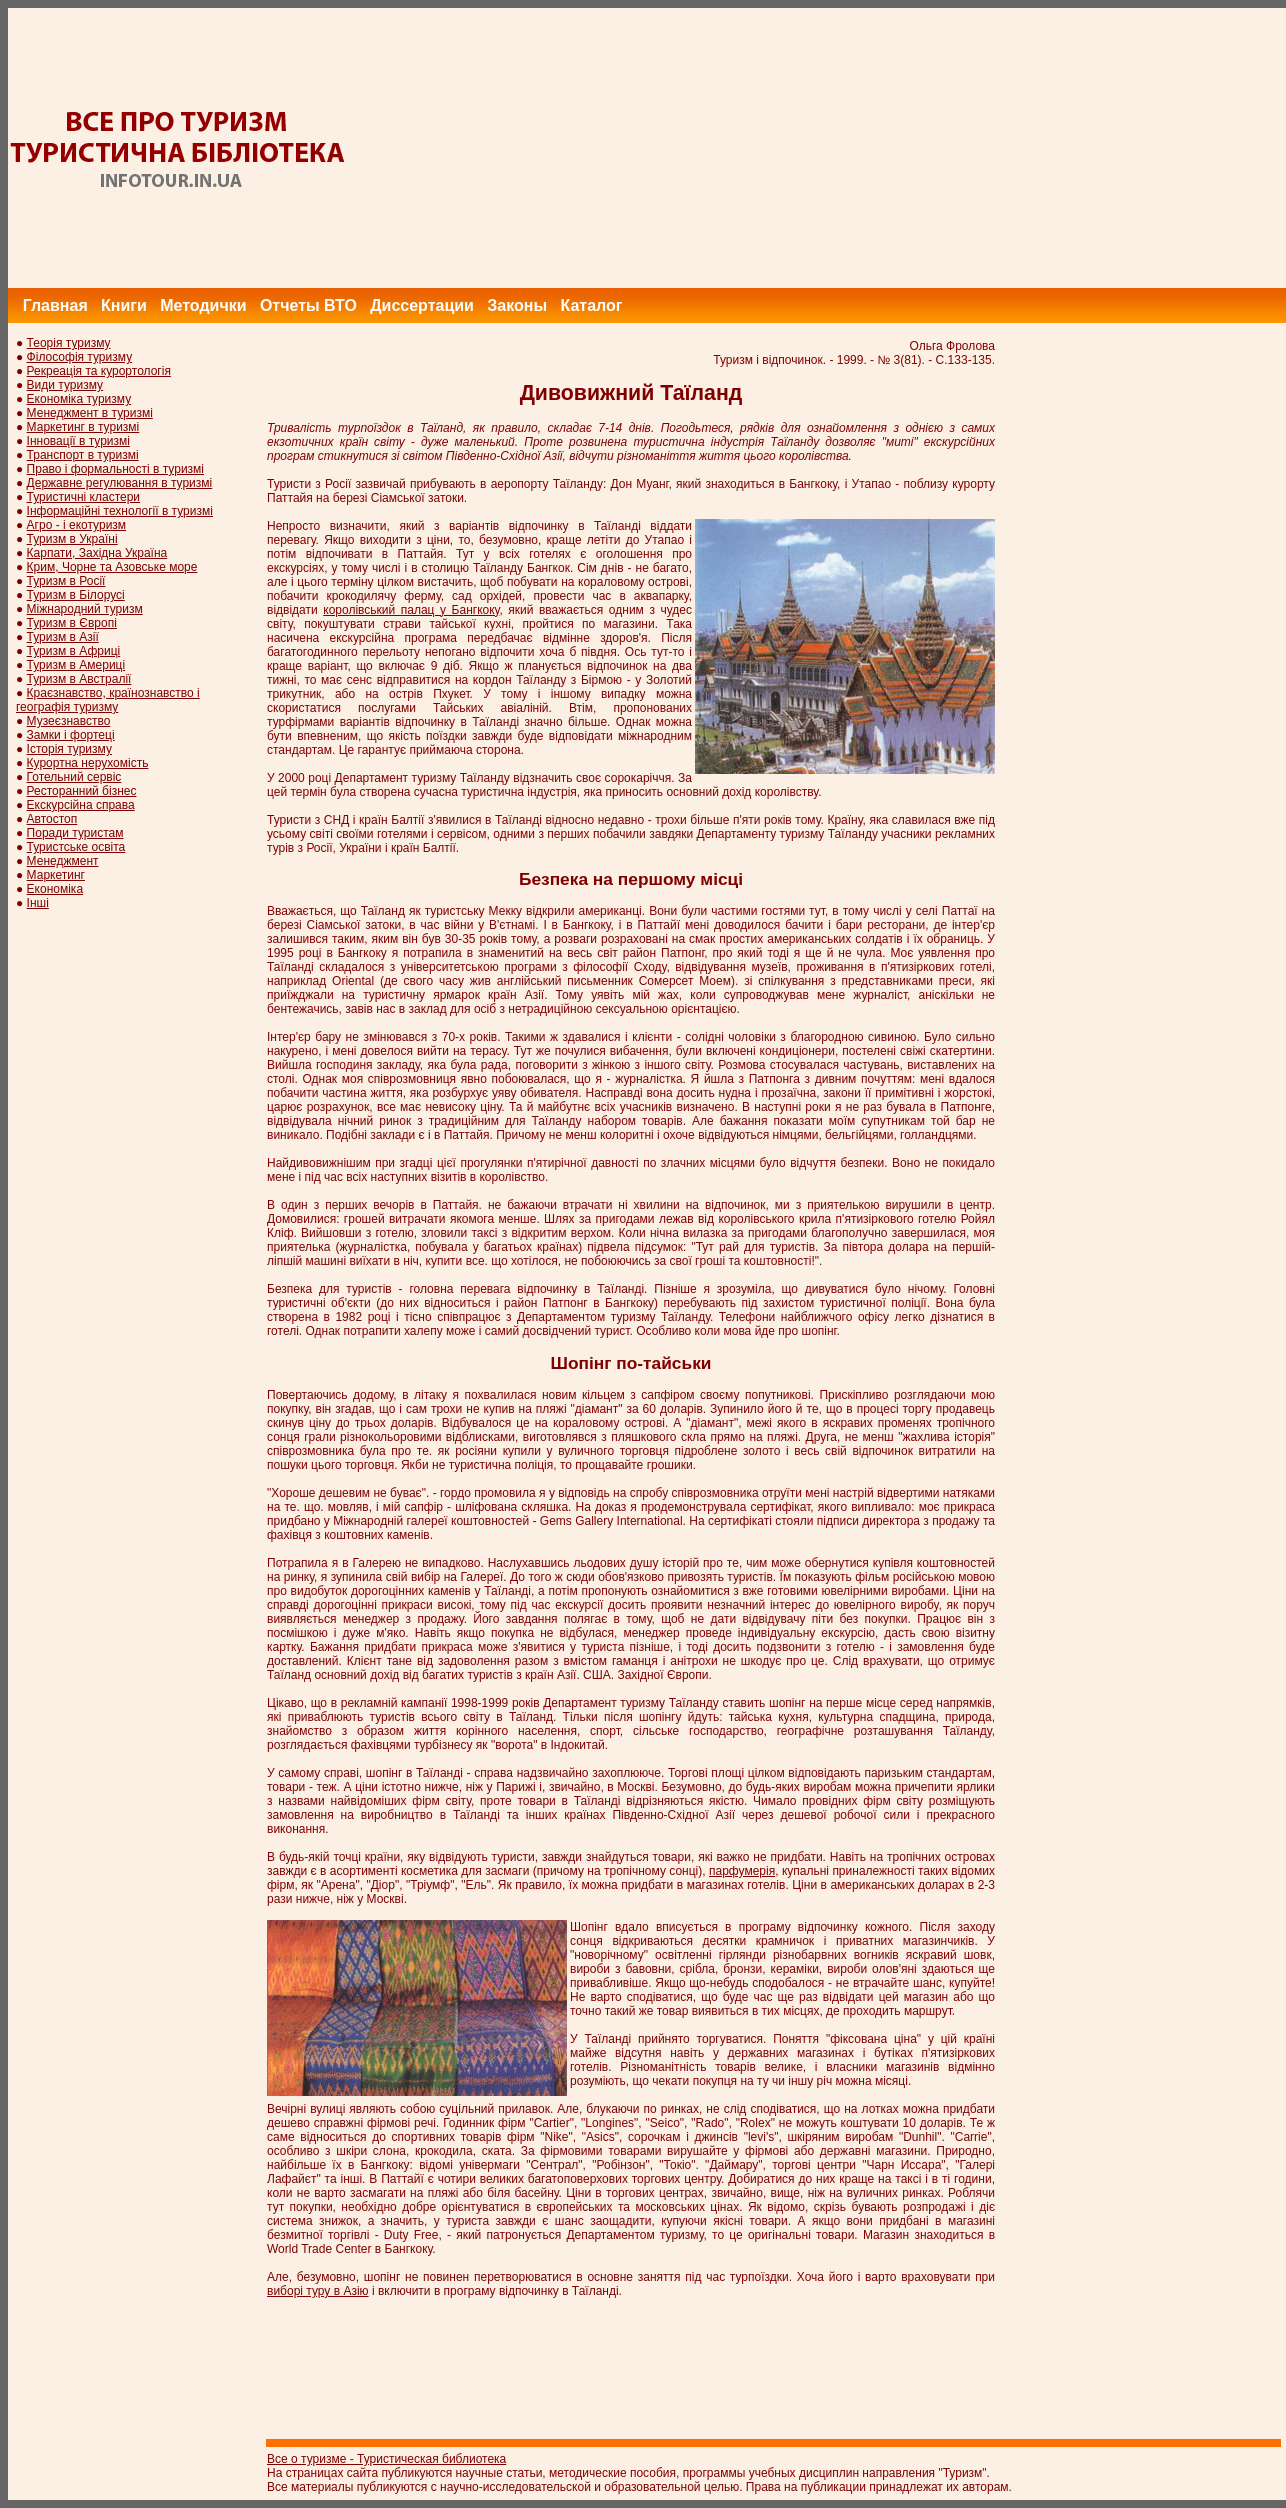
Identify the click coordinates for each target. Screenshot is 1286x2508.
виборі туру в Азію (318, 2291)
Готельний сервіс (74, 777)
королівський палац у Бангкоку (411, 610)
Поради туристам (75, 833)
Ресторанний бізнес (82, 791)
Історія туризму (69, 749)
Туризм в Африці (74, 651)
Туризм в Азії (63, 637)
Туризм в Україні (72, 539)
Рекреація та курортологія (99, 371)
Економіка (55, 889)
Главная (55, 305)
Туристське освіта (76, 847)
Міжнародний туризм (85, 609)
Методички (203, 305)
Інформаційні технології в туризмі (120, 511)
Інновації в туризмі (78, 441)
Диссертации (422, 305)
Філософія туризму (80, 357)
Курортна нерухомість (88, 763)
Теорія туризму (69, 343)
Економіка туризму (79, 399)
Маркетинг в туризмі (83, 427)
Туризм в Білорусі (76, 595)
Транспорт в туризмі (83, 455)
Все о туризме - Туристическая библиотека (386, 2459)
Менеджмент (63, 861)
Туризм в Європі (72, 623)
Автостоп (52, 819)
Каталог (591, 305)
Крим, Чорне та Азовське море (112, 567)
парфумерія (742, 1871)
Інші (38, 903)
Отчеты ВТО (308, 305)
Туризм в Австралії (79, 679)
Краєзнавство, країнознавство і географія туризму (108, 700)
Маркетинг (56, 875)
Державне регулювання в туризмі (120, 483)
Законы (517, 305)
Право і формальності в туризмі (115, 469)
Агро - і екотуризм (77, 525)
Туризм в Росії (66, 581)
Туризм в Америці (76, 665)
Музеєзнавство (69, 721)
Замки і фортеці (71, 735)
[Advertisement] (922, 148)
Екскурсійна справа (81, 805)
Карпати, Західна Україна (97, 553)
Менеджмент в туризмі (90, 413)
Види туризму (65, 385)
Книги (124, 305)
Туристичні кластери (83, 497)
